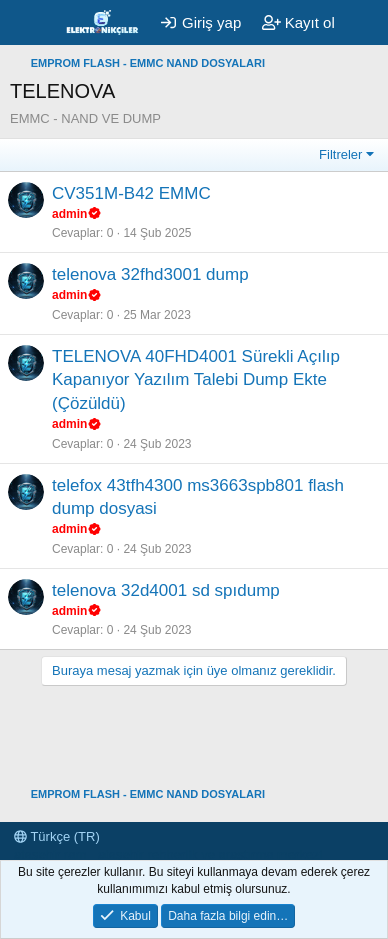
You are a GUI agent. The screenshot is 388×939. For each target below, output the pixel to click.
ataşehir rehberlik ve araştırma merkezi (210, 854)
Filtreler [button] (340, 154)
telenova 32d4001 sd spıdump (166, 590)
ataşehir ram (50, 854)
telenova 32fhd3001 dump (150, 274)
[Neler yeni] (364, 22)
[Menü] (27, 23)
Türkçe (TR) (57, 836)
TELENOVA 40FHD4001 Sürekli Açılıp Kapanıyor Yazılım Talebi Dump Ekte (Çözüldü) (196, 380)
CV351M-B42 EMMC (131, 193)
